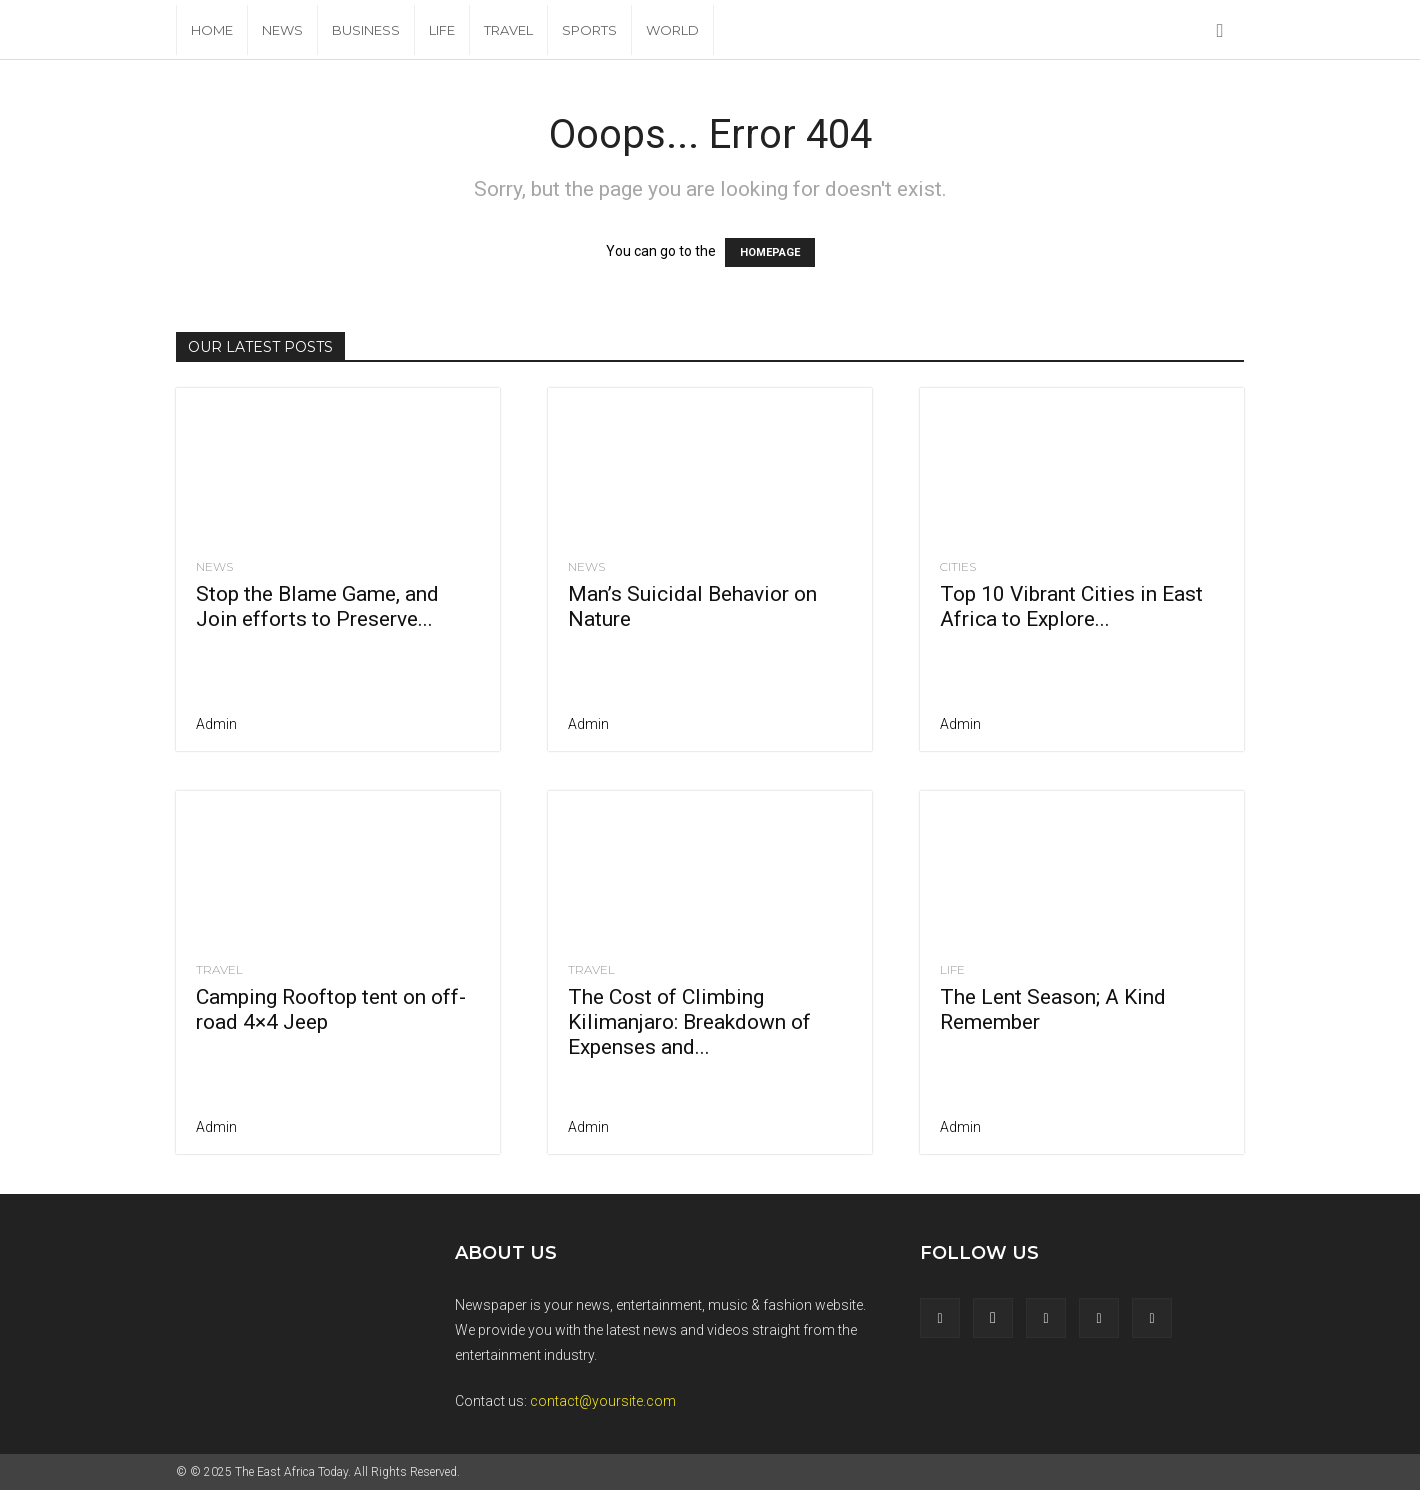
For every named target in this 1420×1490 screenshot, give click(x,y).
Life (442, 30)
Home (212, 30)
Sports (589, 30)
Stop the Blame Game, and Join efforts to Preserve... (317, 606)
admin (216, 724)
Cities (958, 567)
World (672, 30)
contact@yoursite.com (603, 1401)
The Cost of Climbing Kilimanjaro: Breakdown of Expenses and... (689, 1022)
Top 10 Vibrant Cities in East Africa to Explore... (1071, 606)
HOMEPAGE (770, 252)
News (282, 30)
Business (366, 30)
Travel (508, 30)
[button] (1220, 31)
